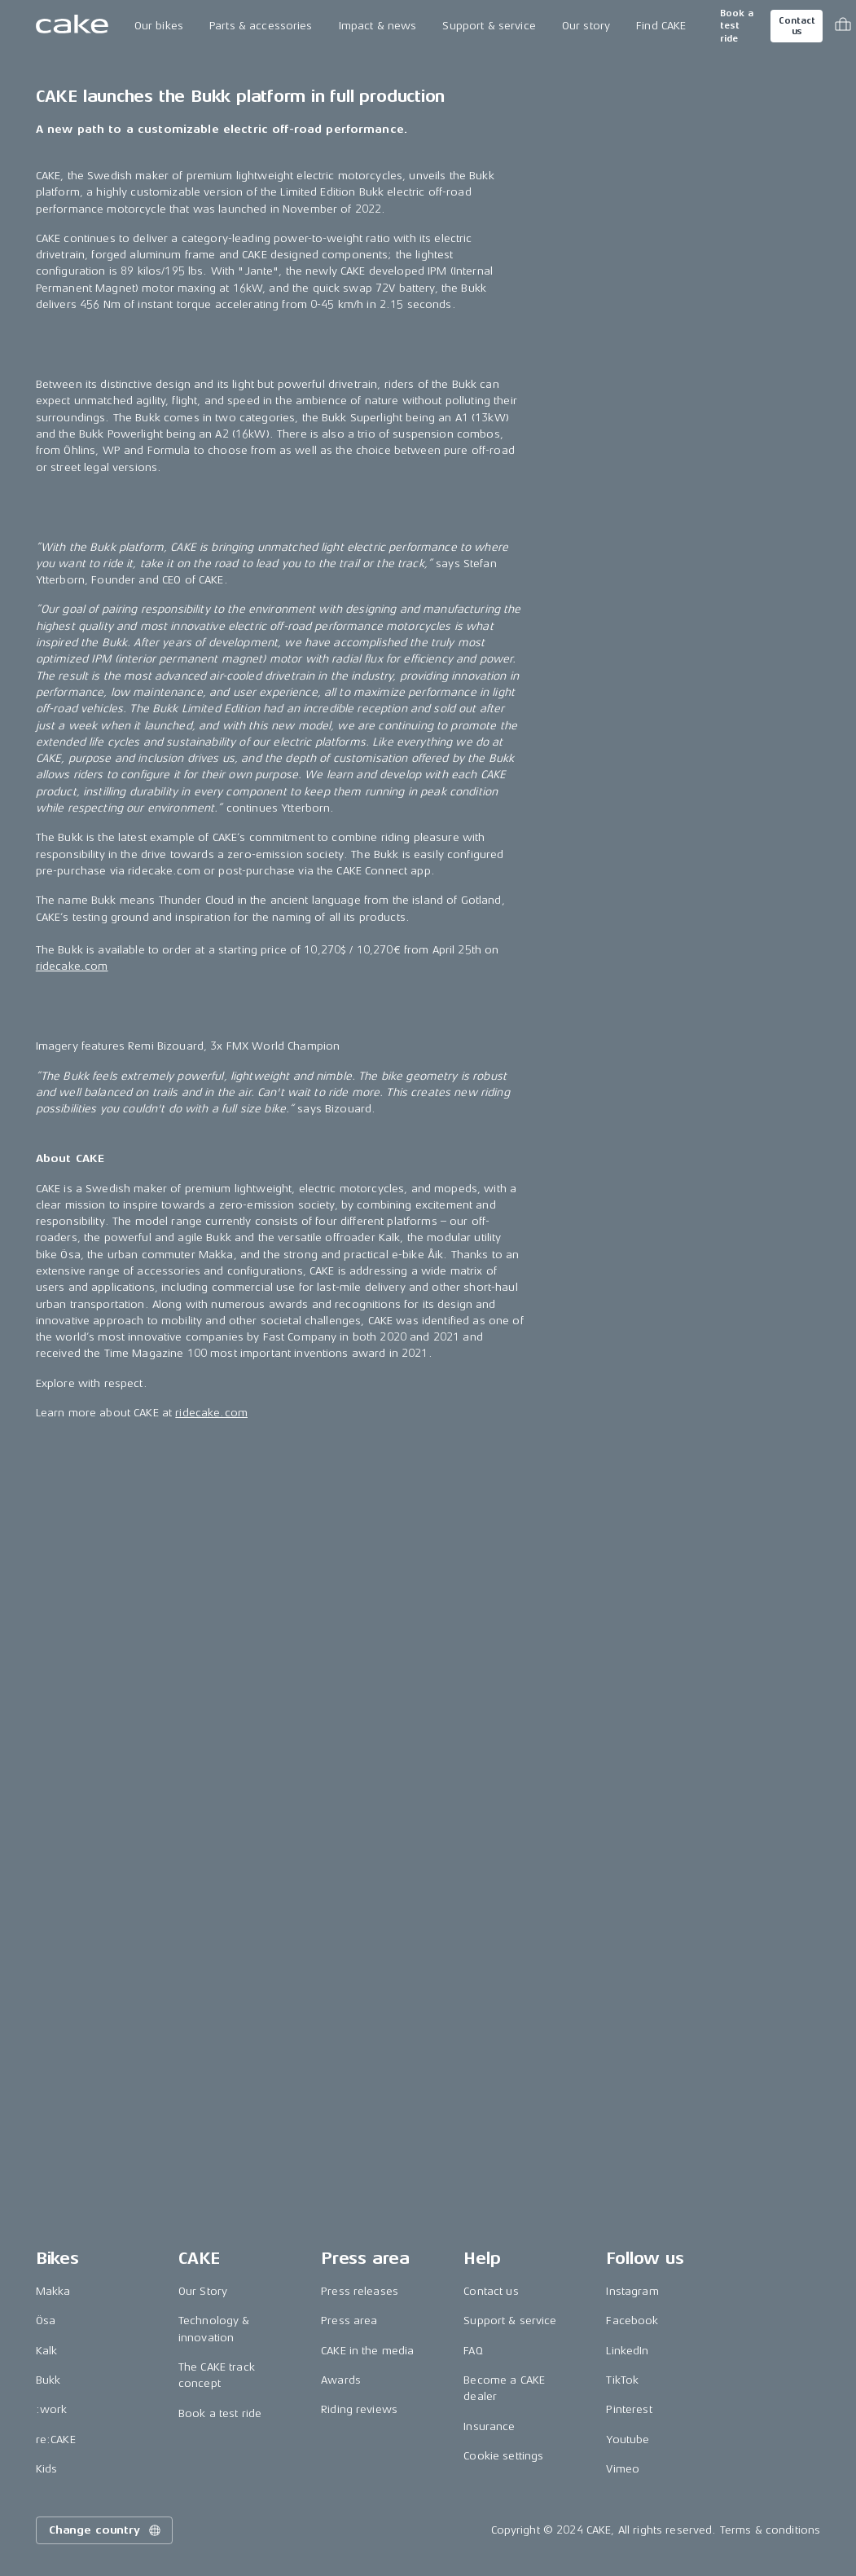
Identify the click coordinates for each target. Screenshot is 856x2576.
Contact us (796, 26)
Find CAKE (661, 26)
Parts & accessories (261, 26)
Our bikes (158, 26)
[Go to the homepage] (72, 26)
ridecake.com (72, 2149)
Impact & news (378, 26)
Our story (586, 26)
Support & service (488, 26)
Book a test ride (736, 26)
